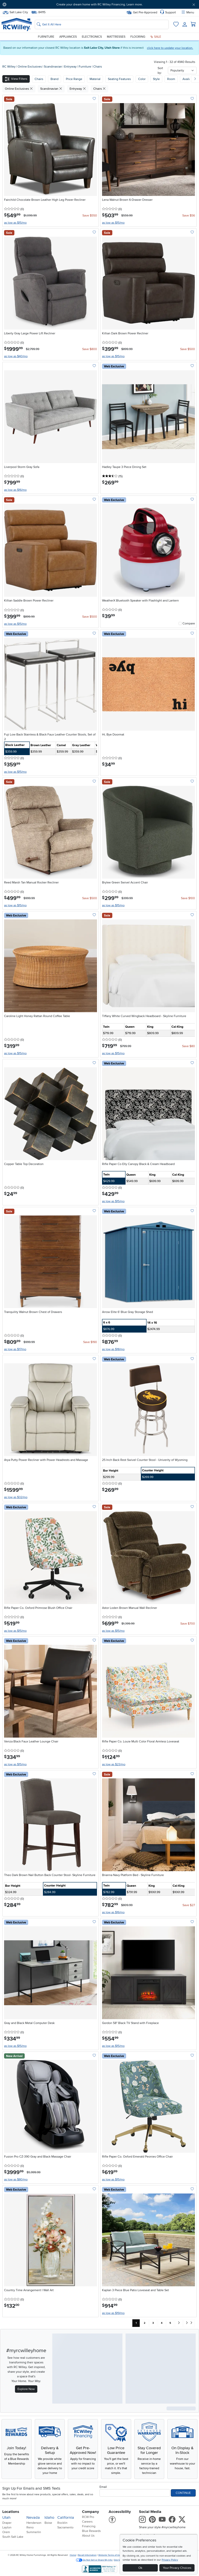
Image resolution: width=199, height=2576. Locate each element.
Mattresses (116, 37)
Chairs (97, 67)
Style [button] (156, 79)
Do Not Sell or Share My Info (94, 2560)
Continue (183, 2493)
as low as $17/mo (15, 1349)
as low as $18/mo (113, 1349)
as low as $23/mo (113, 1764)
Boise (48, 2523)
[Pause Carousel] (4, 4)
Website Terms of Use (109, 2555)
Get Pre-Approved (142, 12)
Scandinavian (53, 67)
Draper (6, 2523)
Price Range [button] (74, 79)
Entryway (70, 67)
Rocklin (62, 2523)
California (65, 2517)
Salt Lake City (15, 12)
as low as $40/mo (16, 356)
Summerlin (33, 2532)
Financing (88, 2526)
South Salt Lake (12, 2537)
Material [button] (95, 79)
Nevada (33, 2517)
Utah (6, 2517)
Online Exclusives (30, 67)
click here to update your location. (170, 48)
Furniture (46, 37)
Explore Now (26, 2389)
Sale (155, 37)
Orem (6, 2532)
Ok (140, 2568)
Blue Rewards (91, 2531)
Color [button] (142, 79)
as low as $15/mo (15, 223)
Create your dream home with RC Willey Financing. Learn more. (99, 4)
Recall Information (87, 2555)
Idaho (49, 2517)
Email (103, 2487)
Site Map (118, 2560)
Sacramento (65, 2527)
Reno (30, 2527)
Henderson (33, 2523)
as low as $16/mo (15, 490)
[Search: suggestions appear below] (101, 24)
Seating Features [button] (119, 79)
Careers (87, 2522)
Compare (188, 623)
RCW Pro (88, 2517)
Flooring (137, 37)
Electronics (92, 37)
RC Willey (9, 67)
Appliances (68, 37)
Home (73, 2555)
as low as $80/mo (16, 2179)
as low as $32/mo (15, 1497)
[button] (16, 79)
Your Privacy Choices (177, 2568)
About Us (88, 2536)
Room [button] (171, 79)
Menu (187, 12)
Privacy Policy (170, 2559)
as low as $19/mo (113, 2313)
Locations (10, 2511)
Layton (6, 2527)
